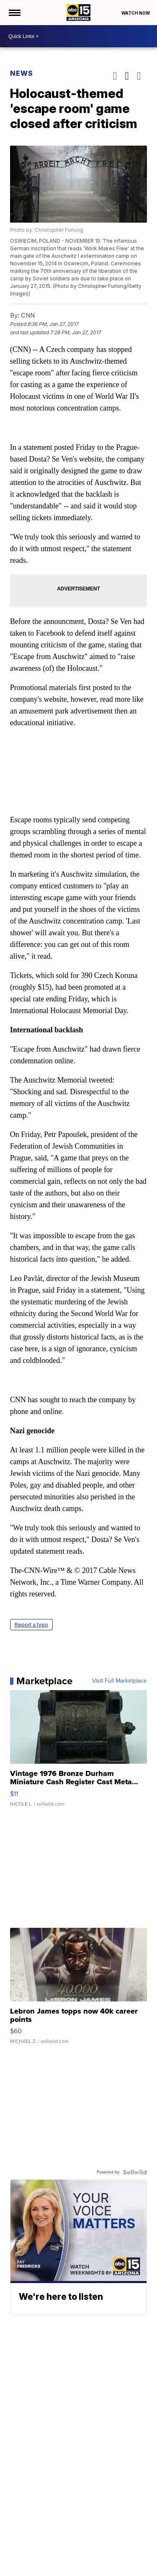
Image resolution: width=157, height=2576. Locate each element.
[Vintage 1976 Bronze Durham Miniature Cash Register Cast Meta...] (78, 1752)
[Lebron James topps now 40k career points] (78, 1990)
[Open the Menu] (14, 12)
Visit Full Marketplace (119, 1681)
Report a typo (31, 1625)
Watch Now (136, 12)
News (21, 73)
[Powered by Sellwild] (135, 2172)
